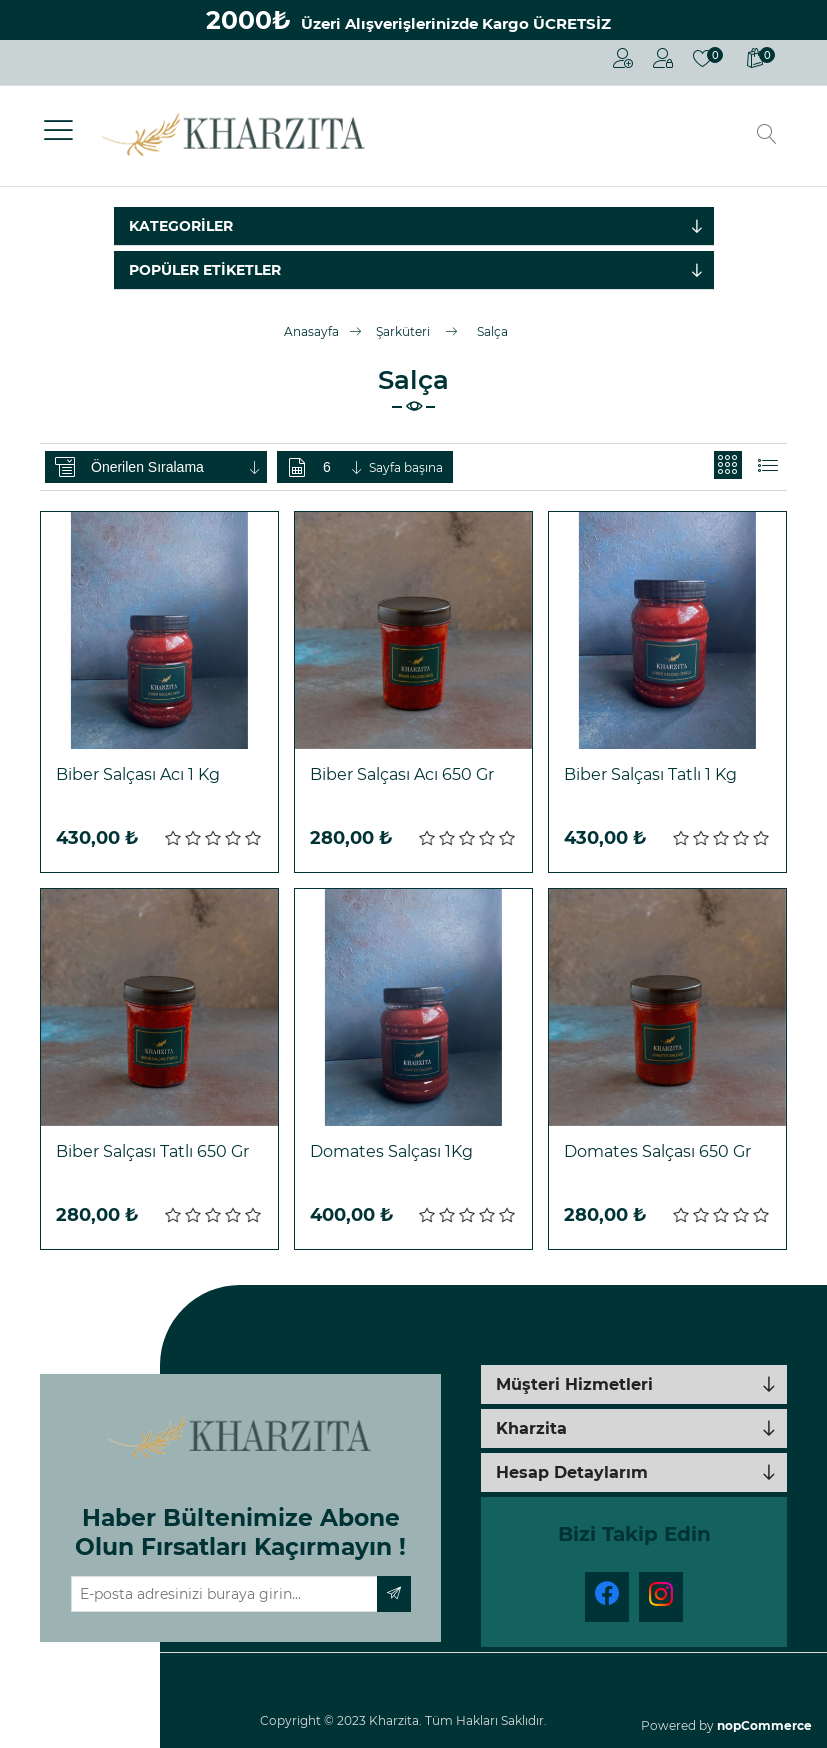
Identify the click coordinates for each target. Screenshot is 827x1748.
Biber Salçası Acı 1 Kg (138, 774)
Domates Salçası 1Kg (391, 1151)
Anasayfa (311, 331)
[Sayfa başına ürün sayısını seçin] (344, 467)
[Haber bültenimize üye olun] (224, 1594)
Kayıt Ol (623, 58)
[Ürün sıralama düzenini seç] (177, 467)
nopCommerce (764, 1725)
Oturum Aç (663, 58)
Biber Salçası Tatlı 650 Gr (152, 1151)
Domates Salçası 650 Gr (657, 1151)
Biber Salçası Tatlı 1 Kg (650, 774)
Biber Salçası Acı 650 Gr (402, 774)
